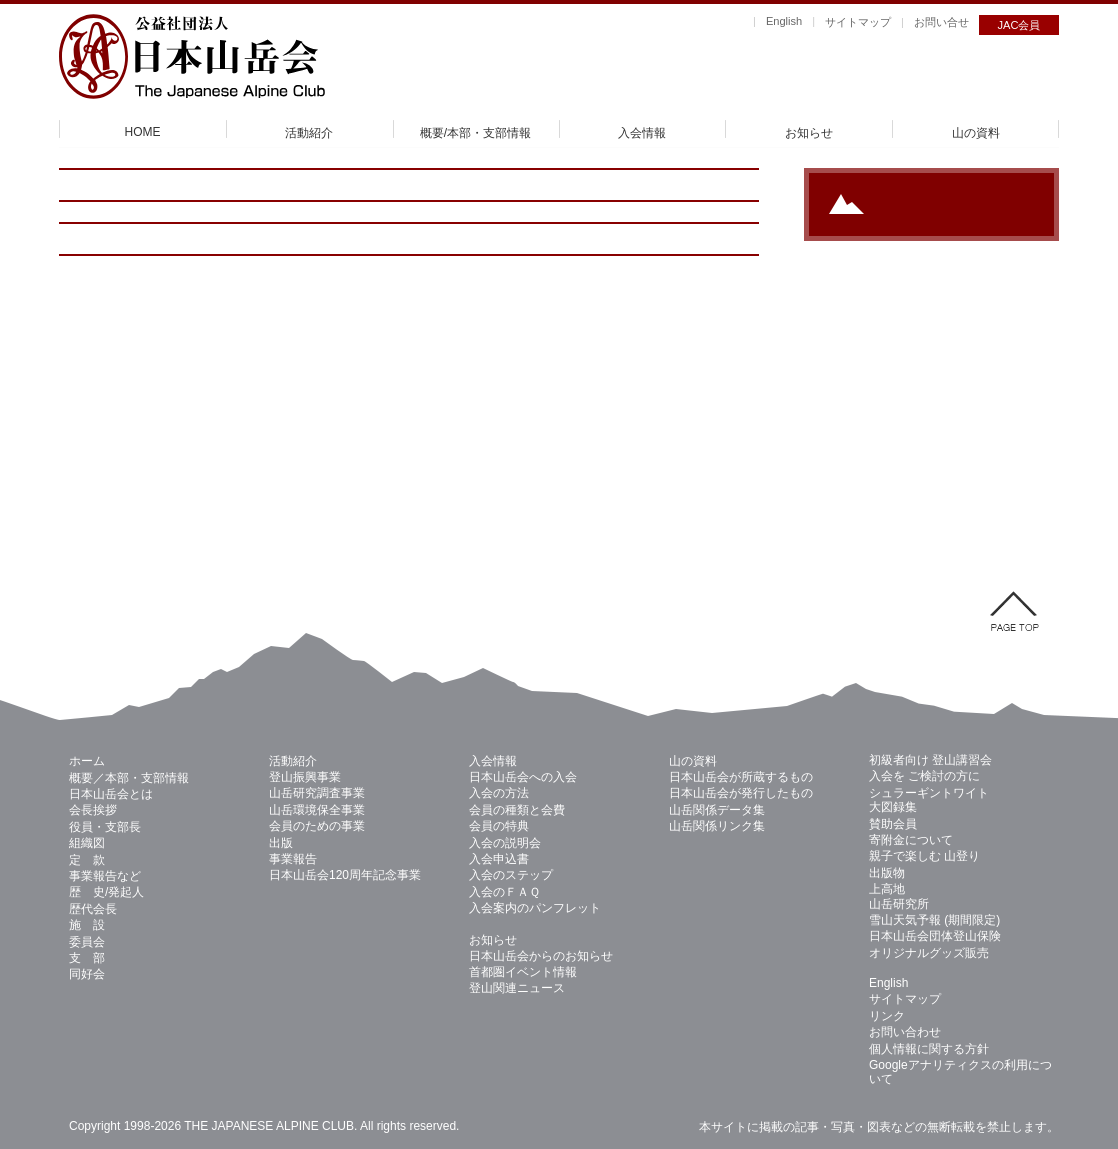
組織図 (87, 843)
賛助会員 (893, 824)
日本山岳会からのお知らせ (541, 956)
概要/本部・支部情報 (475, 133)
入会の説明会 (505, 843)
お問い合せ (941, 22)
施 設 (87, 925)
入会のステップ (511, 875)
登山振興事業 (305, 777)
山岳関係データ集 (717, 810)
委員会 (87, 942)
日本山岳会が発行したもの (741, 793)
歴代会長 (93, 909)
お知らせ (809, 133)
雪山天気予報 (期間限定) (934, 920)
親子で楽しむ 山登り (924, 856)
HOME (143, 132)
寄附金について (911, 840)
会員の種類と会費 (517, 810)
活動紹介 (309, 133)
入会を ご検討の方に (924, 776)
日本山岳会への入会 (523, 777)
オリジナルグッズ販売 (929, 953)
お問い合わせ (905, 1032)
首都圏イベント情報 (523, 972)
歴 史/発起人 (106, 892)
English (784, 21)
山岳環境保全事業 (317, 810)
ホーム (87, 761)
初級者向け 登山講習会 (930, 760)
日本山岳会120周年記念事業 (345, 875)
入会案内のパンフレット (535, 908)
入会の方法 (499, 793)
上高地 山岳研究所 (899, 896)
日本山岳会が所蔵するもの (741, 777)
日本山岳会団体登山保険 (935, 936)
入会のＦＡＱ (504, 892)
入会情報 (642, 133)
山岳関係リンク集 (717, 826)
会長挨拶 (93, 810)
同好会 (87, 974)
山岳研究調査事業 (317, 793)
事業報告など (105, 876)
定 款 (87, 860)
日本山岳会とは (111, 794)
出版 (281, 843)
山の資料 (976, 133)
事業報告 (293, 859)
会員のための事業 (317, 826)
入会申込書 (499, 859)
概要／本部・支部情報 (129, 778)
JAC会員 (1019, 25)
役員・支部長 (105, 827)
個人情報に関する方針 (929, 1049)
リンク (887, 1016)
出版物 (887, 873)
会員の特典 (499, 826)
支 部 (87, 958)
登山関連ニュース (517, 988)
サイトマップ (858, 22)
